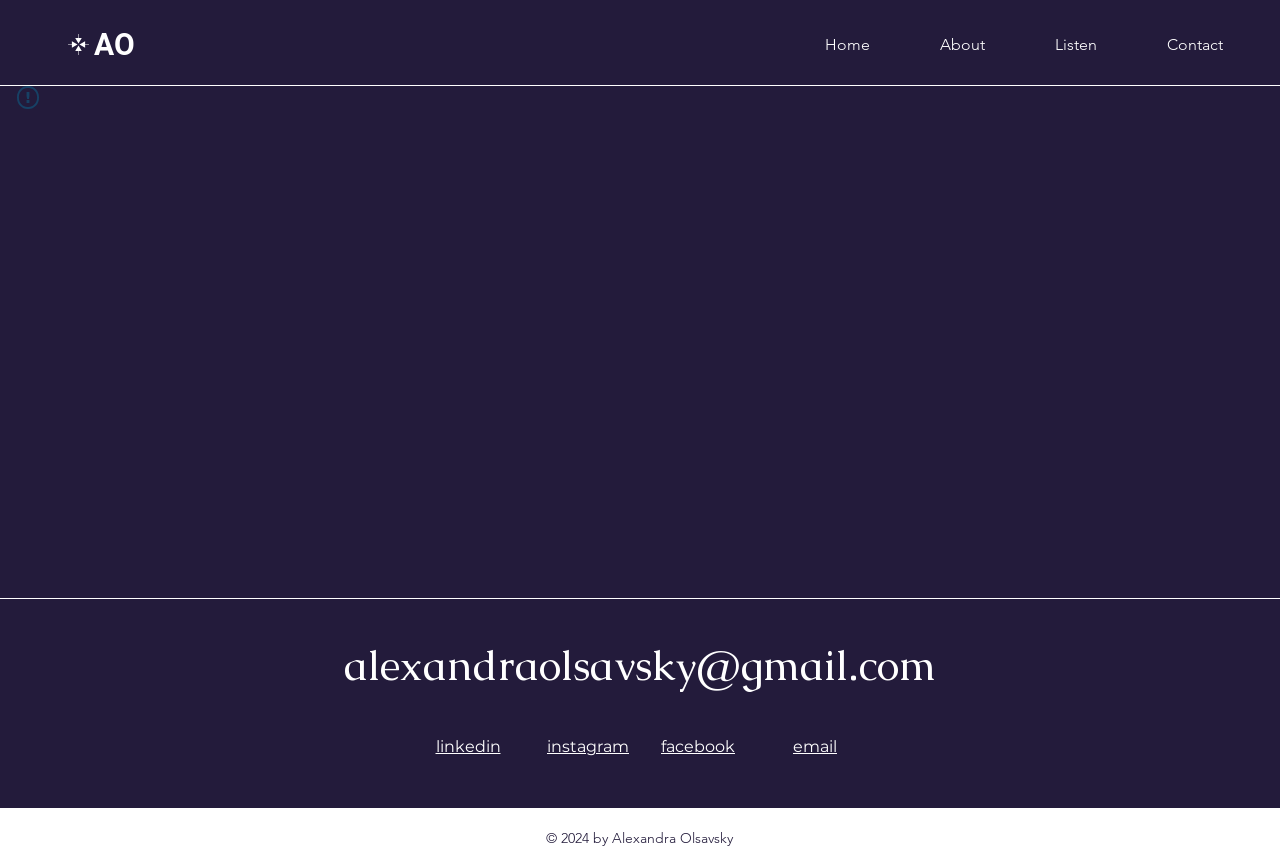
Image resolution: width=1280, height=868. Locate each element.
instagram (588, 746)
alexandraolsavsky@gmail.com (640, 665)
